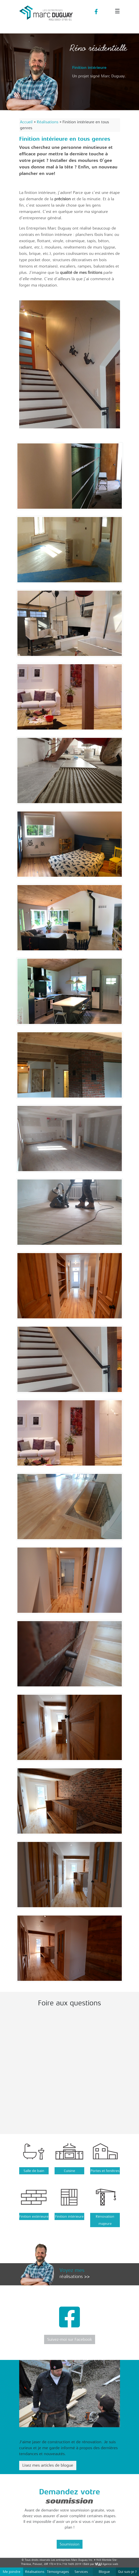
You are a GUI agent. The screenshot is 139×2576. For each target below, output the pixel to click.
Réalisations (34, 2572)
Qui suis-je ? (127, 2572)
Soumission (69, 2535)
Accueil (26, 122)
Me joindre (11, 2572)
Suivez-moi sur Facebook (69, 2339)
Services (81, 2572)
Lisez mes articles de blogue (47, 2465)
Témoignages (58, 2572)
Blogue (104, 2572)
